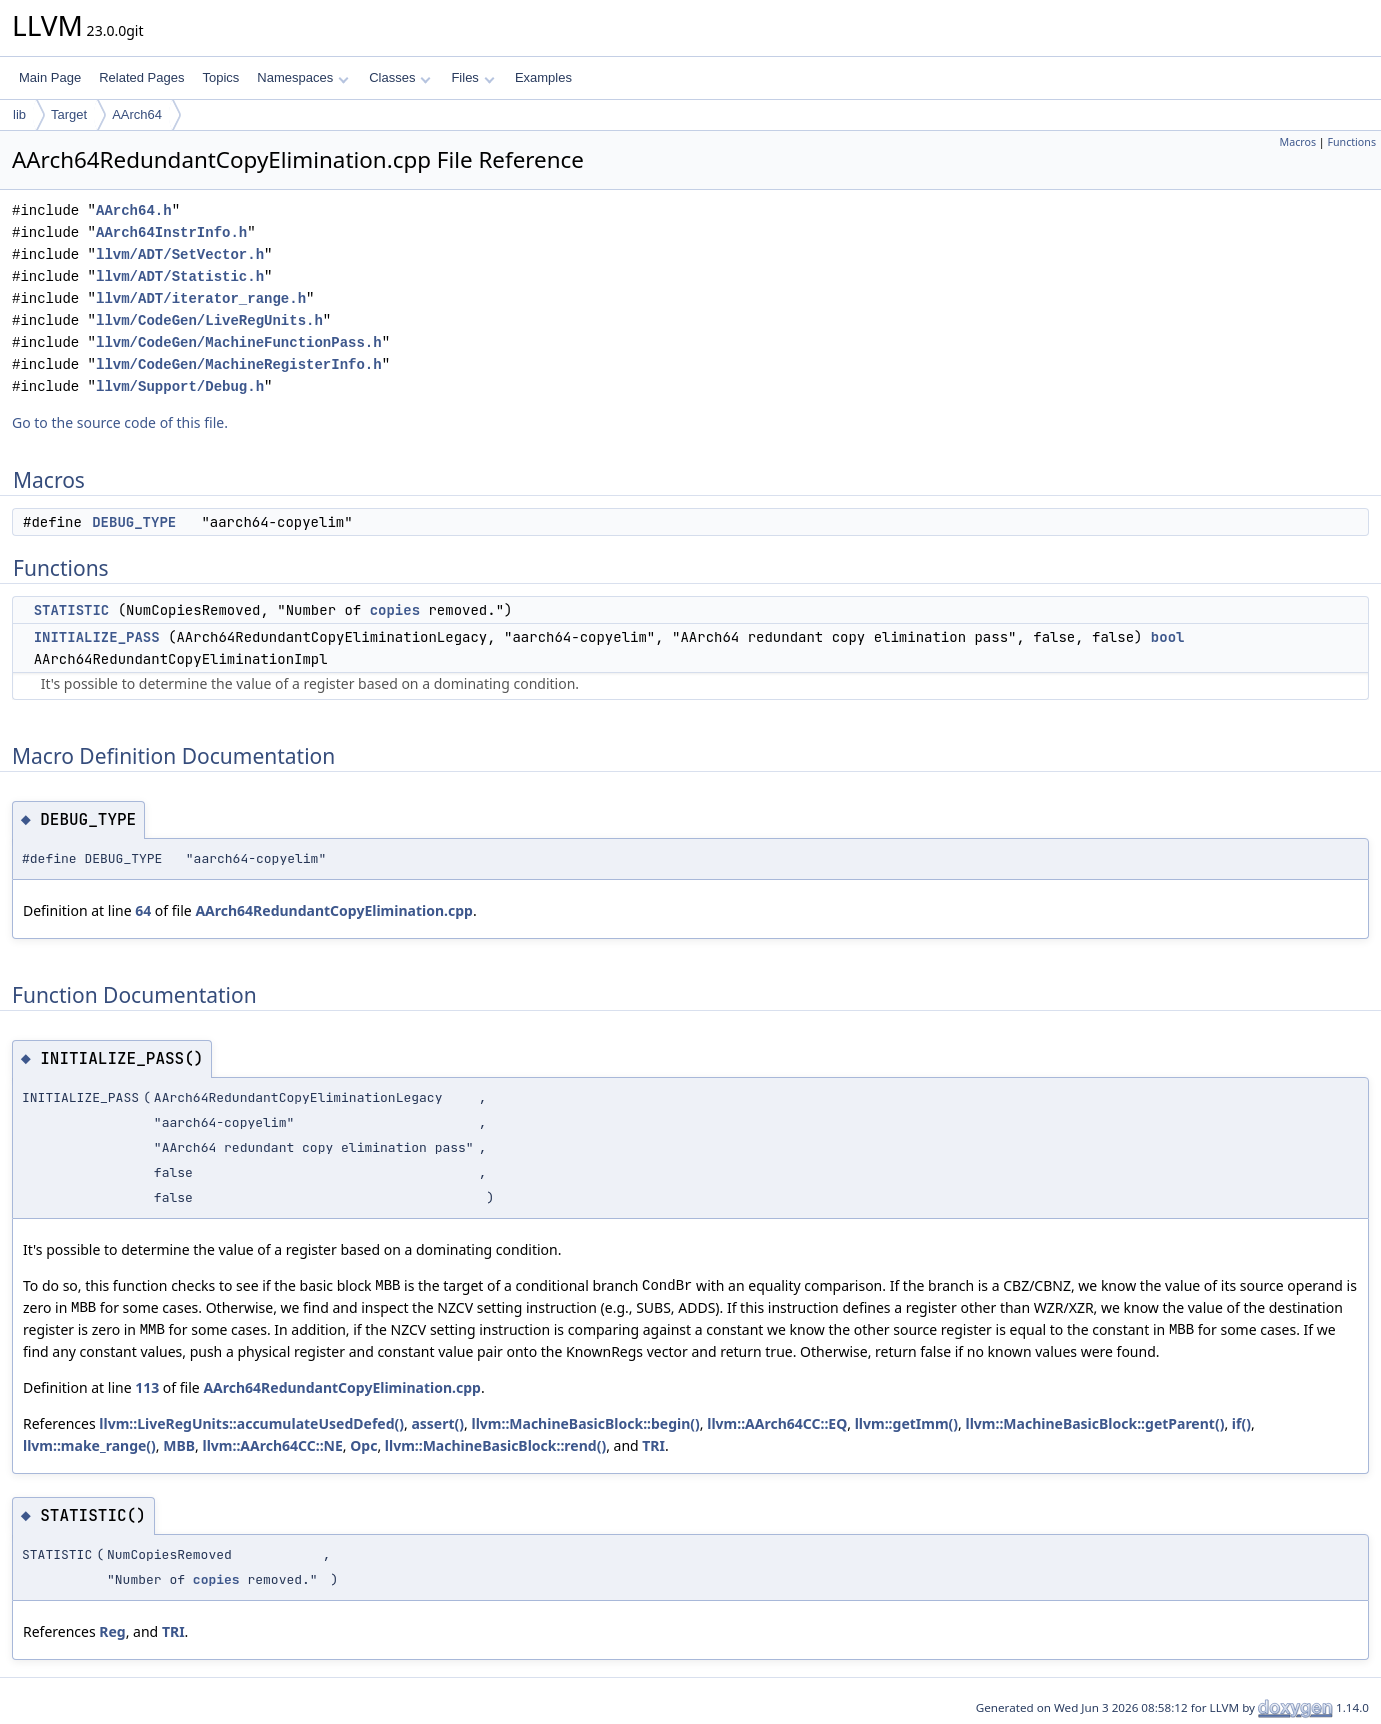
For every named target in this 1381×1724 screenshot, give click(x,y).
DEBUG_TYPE (134, 522)
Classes (400, 77)
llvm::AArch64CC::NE (273, 1445)
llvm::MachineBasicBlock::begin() (585, 1423)
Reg (112, 1631)
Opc (363, 1445)
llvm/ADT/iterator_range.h (201, 298)
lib (19, 114)
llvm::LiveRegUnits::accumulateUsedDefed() (251, 1423)
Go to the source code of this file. (120, 422)
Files (472, 77)
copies (395, 610)
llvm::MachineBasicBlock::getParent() (1094, 1423)
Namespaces (302, 77)
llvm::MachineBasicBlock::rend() (495, 1445)
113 (147, 1387)
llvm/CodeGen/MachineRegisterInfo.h (239, 364)
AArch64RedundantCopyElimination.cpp (333, 910)
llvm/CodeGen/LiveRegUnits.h (209, 320)
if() (1241, 1423)
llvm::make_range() (89, 1445)
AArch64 (137, 114)
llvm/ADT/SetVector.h (180, 254)
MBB (179, 1445)
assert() (437, 1423)
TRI (653, 1445)
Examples (543, 77)
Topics (220, 77)
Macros (1298, 142)
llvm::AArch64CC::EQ (777, 1423)
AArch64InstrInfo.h (171, 232)
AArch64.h (134, 210)
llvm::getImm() (906, 1423)
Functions (1351, 142)
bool (1168, 637)
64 (143, 910)
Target (69, 114)
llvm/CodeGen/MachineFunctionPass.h (239, 342)
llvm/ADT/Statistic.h (180, 276)
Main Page (50, 77)
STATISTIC (72, 610)
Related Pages (141, 77)
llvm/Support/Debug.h (180, 386)
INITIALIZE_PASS (97, 637)
